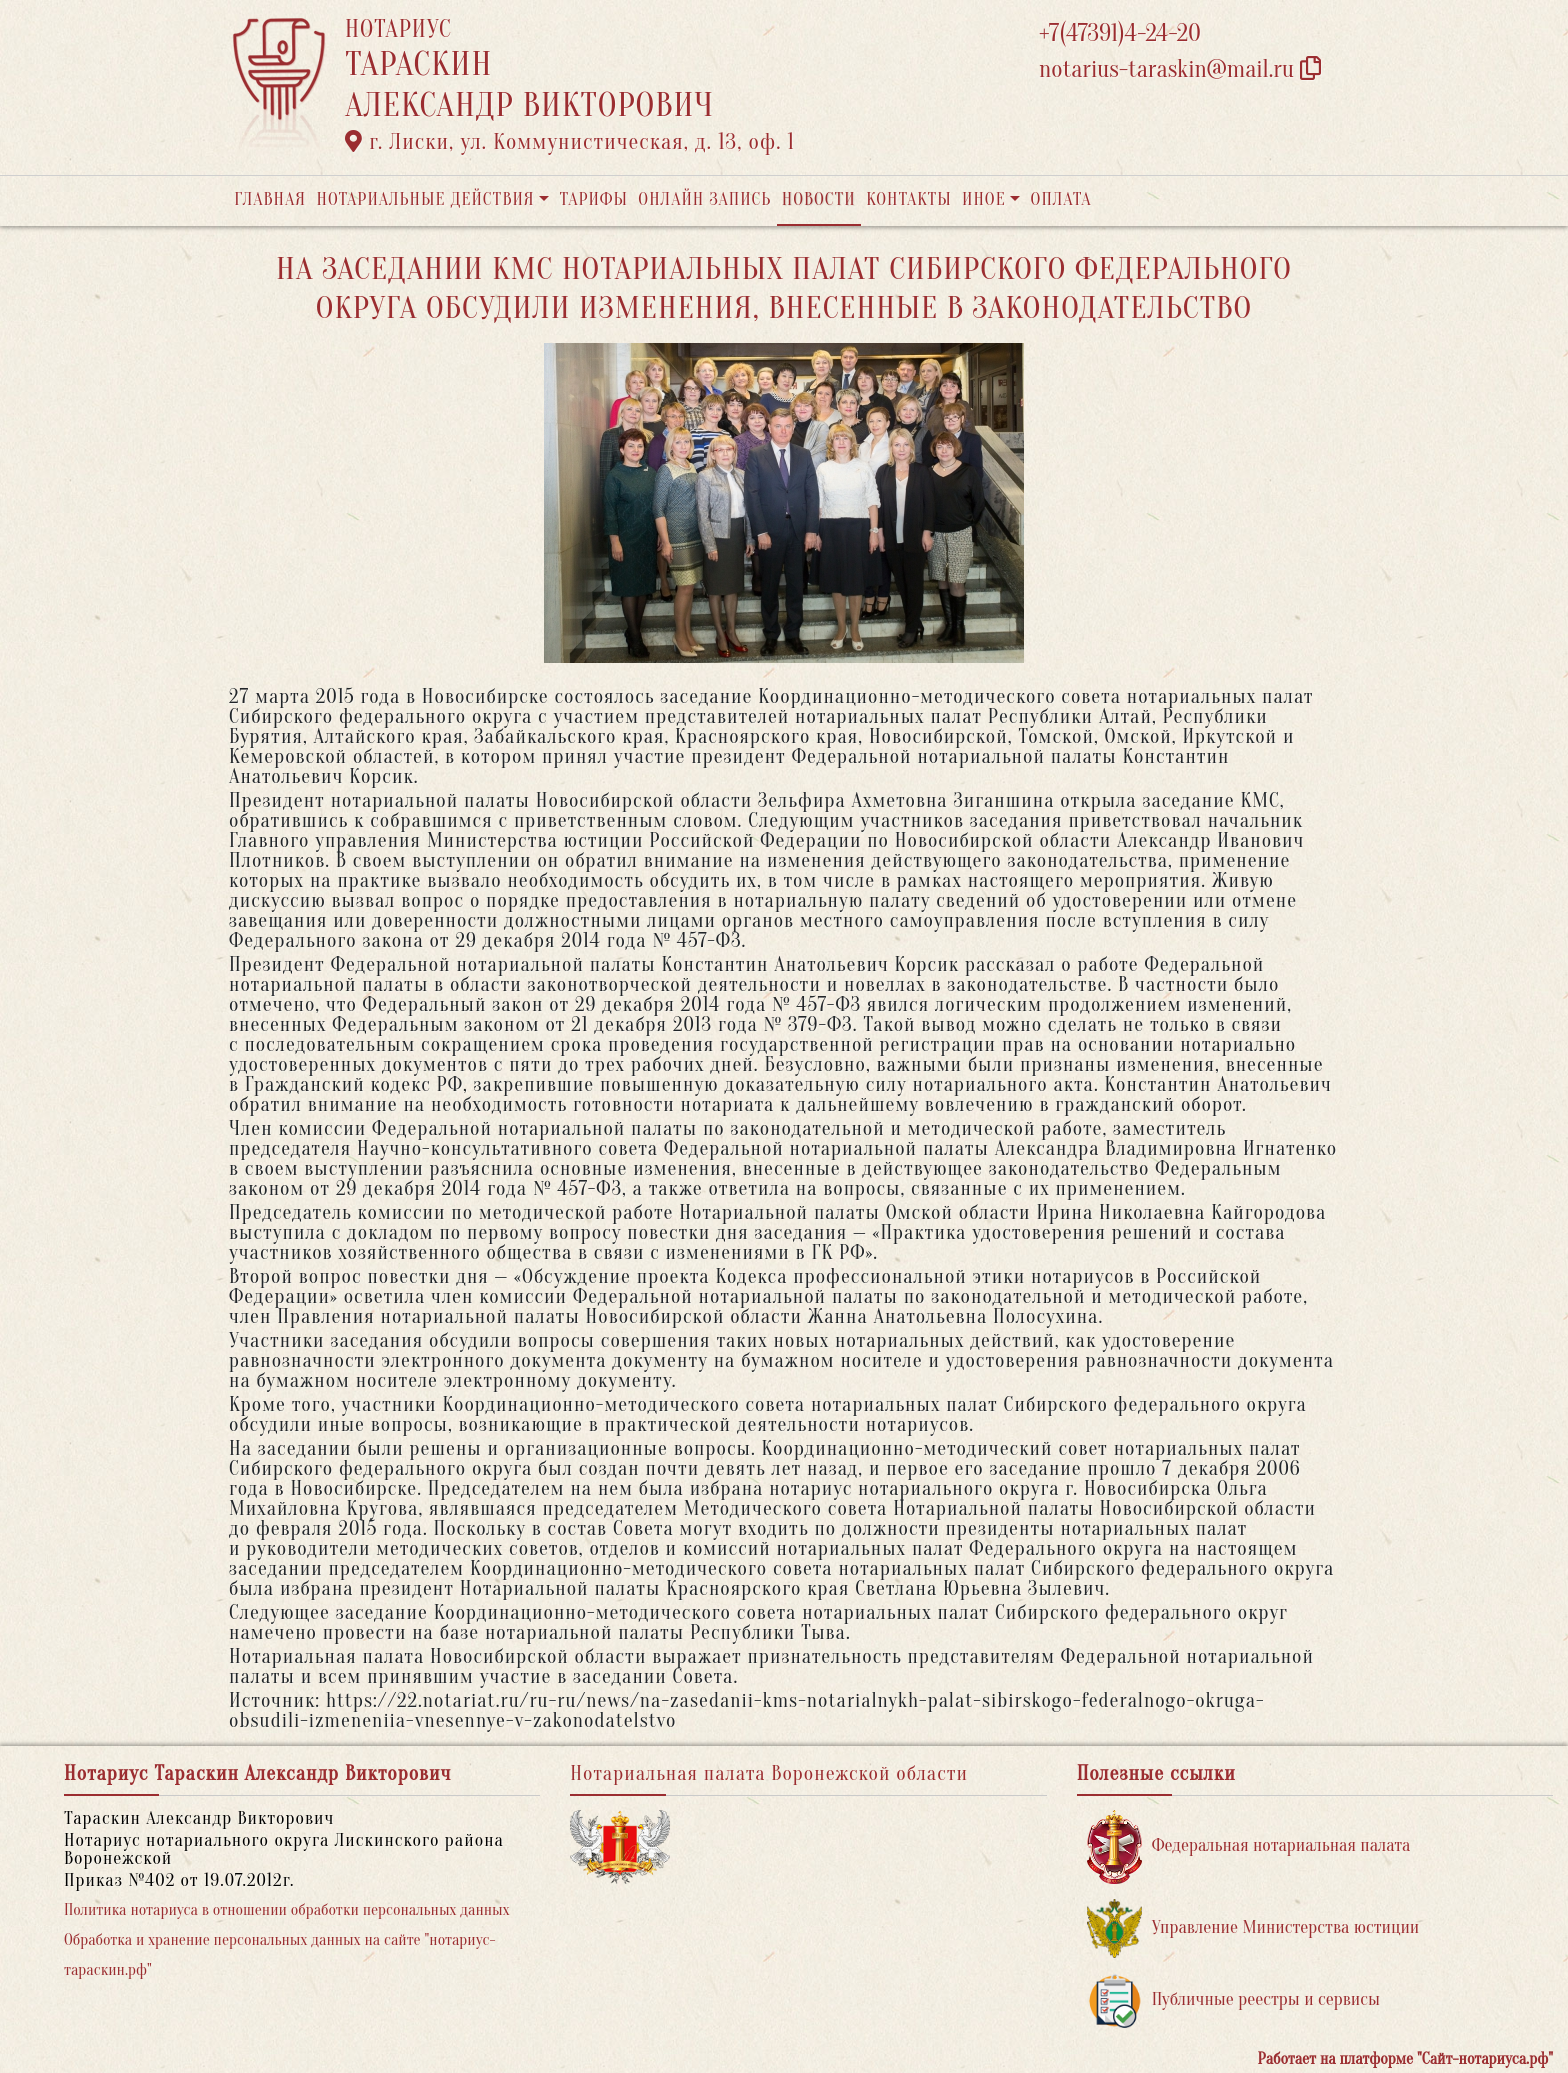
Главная (270, 199)
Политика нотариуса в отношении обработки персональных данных (287, 1910)
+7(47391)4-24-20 (1120, 33)
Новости (819, 199)
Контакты (908, 199)
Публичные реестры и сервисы (1233, 2000)
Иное (984, 199)
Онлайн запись (704, 199)
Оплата (1061, 199)
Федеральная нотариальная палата (1249, 1846)
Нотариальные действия (425, 199)
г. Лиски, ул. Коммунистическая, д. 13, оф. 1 (570, 142)
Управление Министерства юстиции (1253, 1928)
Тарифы (594, 199)
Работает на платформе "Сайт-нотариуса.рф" (1405, 2059)
